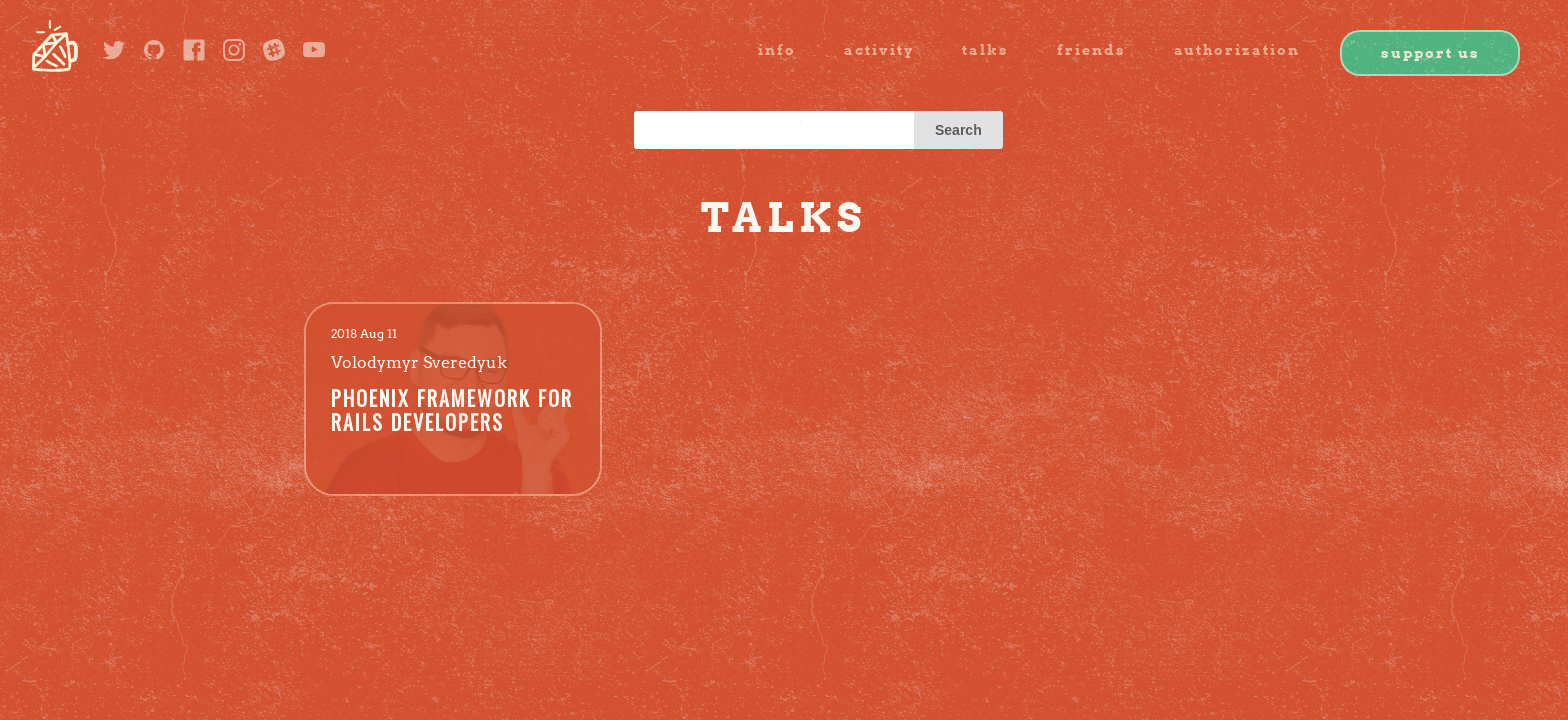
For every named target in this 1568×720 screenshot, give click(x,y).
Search (958, 130)
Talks (985, 50)
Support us (1430, 53)
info (777, 50)
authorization (1237, 50)
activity (879, 50)
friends (1091, 50)
